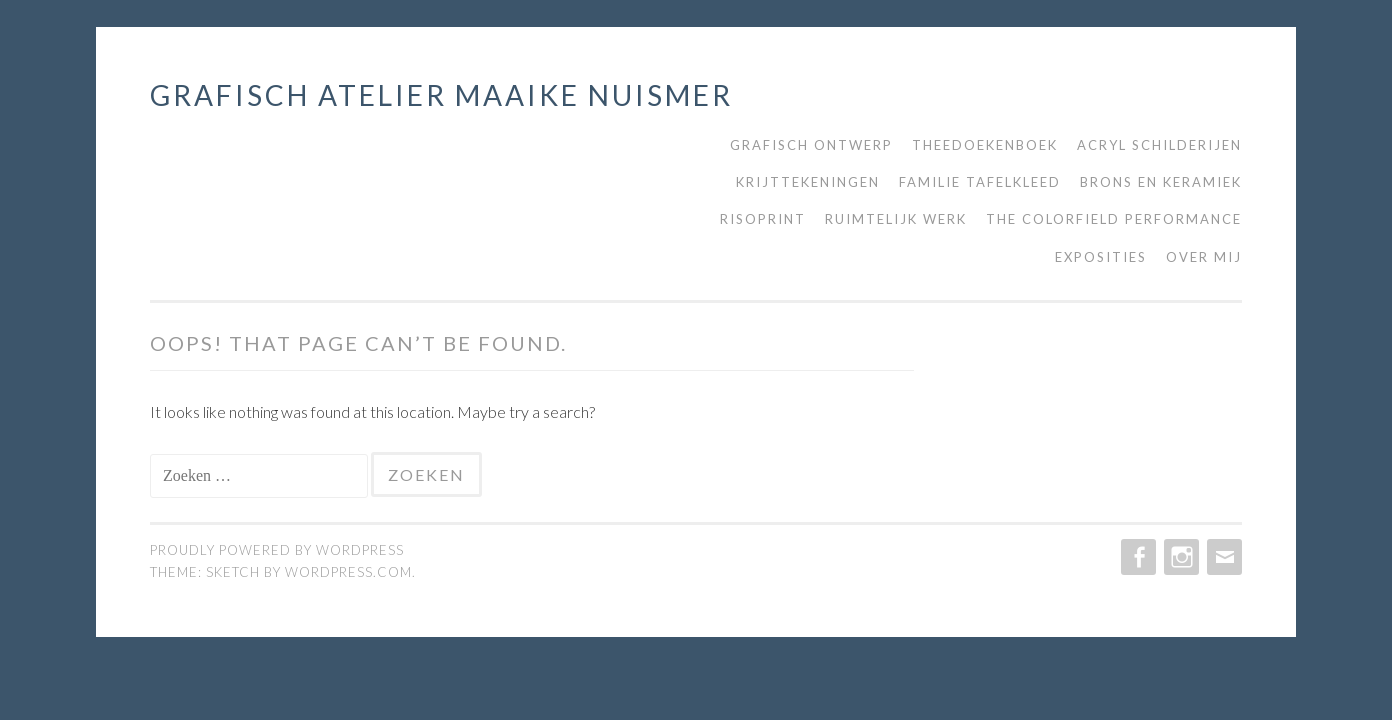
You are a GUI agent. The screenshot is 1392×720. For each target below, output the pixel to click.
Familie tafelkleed (980, 182)
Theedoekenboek (985, 145)
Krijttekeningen (808, 182)
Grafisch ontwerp (811, 145)
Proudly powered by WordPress (277, 550)
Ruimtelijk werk (896, 219)
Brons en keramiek (1161, 182)
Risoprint (763, 219)
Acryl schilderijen (1159, 145)
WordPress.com (348, 572)
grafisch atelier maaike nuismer (441, 95)
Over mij (1204, 257)
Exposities (1101, 257)
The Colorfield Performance (1114, 219)
